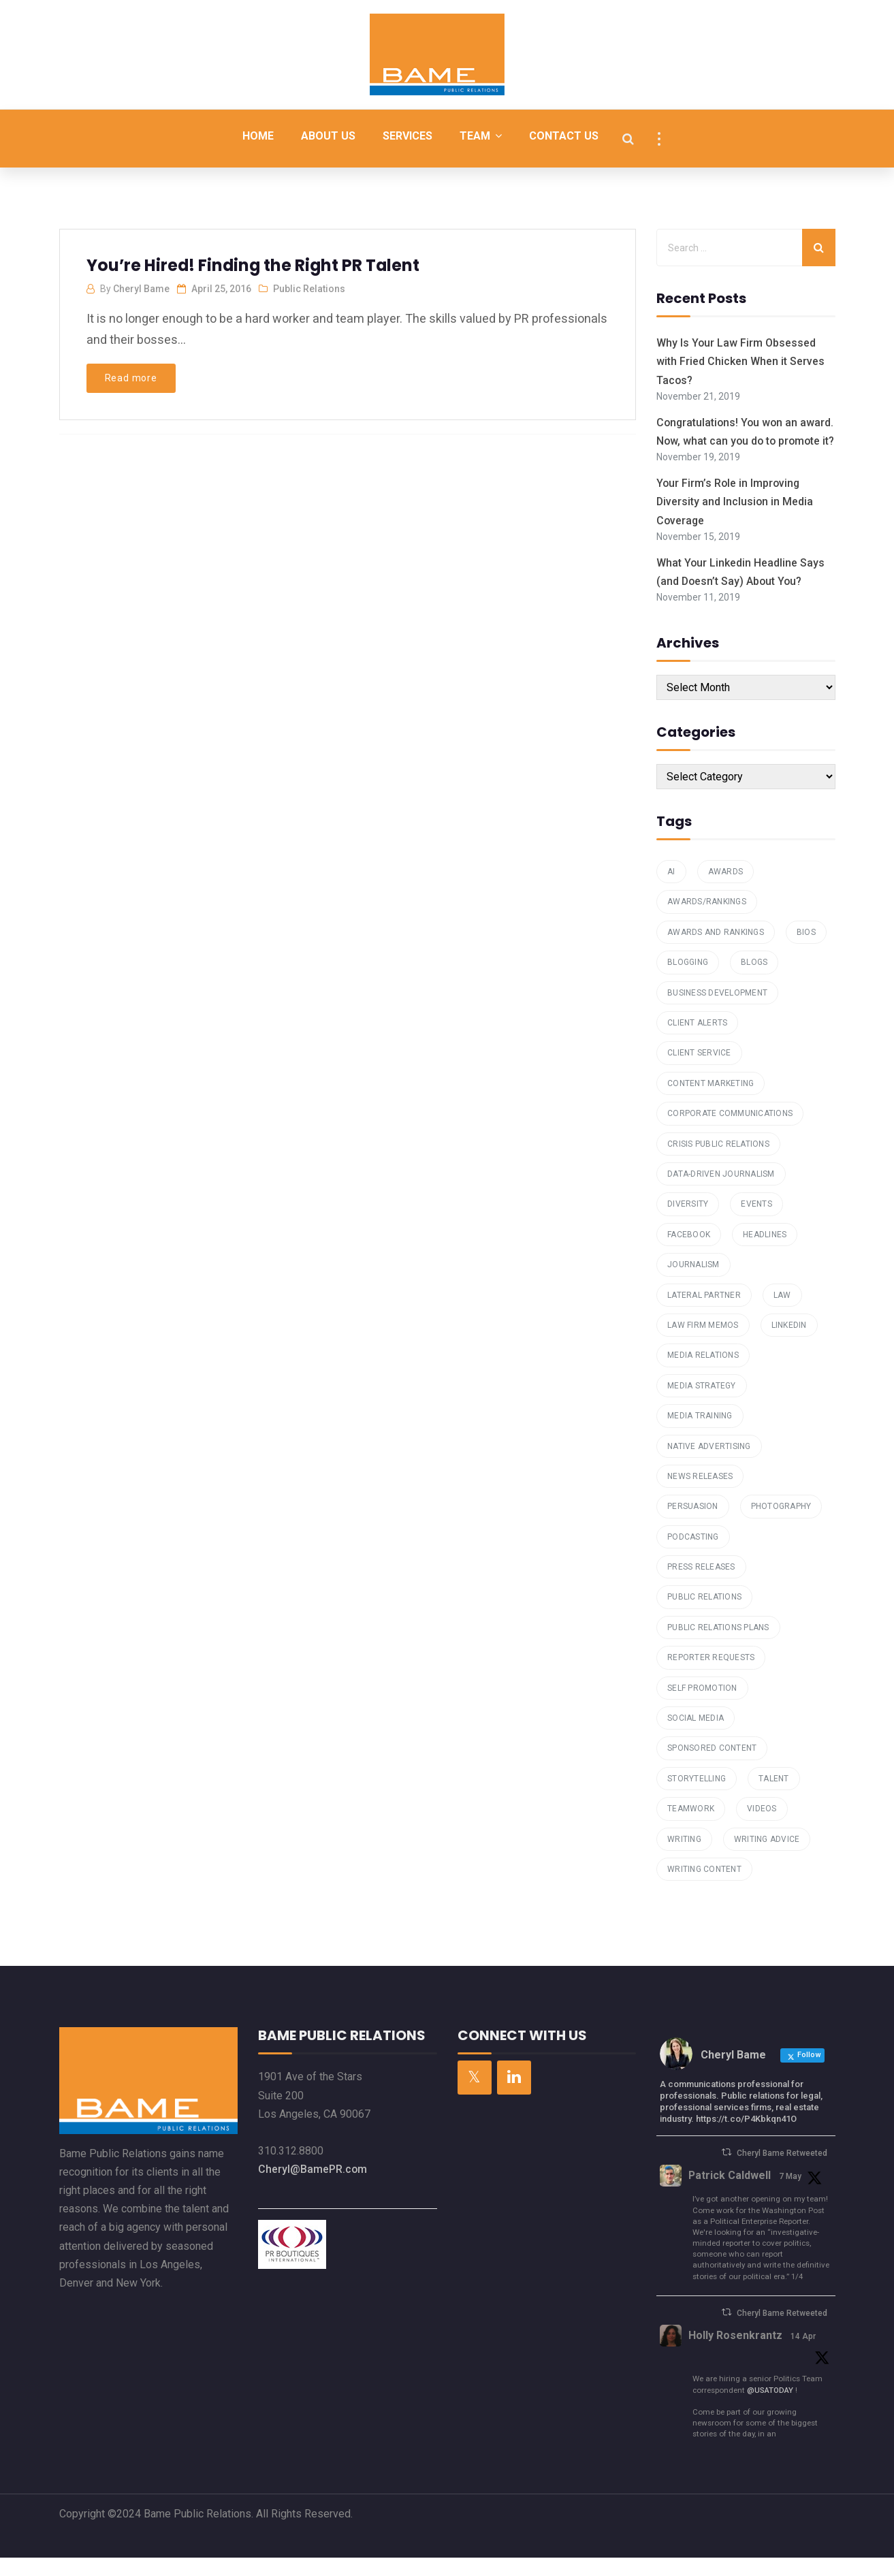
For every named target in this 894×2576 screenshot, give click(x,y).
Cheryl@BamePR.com (313, 2188)
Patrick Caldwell (729, 2194)
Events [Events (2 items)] (756, 1223)
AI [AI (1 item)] (671, 890)
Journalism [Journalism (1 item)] (693, 1283)
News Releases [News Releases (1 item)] (700, 1494)
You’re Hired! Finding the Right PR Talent (255, 265)
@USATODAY (770, 2408)
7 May (791, 2195)
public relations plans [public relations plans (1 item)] (718, 1646)
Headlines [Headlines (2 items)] (764, 1253)
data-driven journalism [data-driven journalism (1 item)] (721, 1192)
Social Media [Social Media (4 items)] (695, 1736)
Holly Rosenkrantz (735, 2354)
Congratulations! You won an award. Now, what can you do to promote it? (735, 441)
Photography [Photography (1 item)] (781, 1525)
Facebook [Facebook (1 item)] (688, 1253)
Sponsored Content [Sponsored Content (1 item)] (711, 1767)
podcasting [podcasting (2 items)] (693, 1555)
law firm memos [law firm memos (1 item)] (703, 1343)
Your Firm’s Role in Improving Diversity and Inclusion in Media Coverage (735, 520)
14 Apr (803, 2355)
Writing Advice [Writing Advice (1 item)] (767, 1857)
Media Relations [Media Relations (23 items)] (703, 1374)
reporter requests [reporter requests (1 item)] (710, 1676)
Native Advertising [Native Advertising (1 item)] (709, 1464)
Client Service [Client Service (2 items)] (699, 1072)
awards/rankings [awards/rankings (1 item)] (706, 920)
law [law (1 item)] (782, 1313)
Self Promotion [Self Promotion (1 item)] (702, 1706)
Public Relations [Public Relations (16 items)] (704, 1616)
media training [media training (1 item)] (700, 1434)
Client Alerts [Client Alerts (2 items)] (697, 1041)
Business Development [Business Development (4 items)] (717, 1011)
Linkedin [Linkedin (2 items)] (789, 1343)
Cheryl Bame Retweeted (782, 2171)
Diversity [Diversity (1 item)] (687, 1223)
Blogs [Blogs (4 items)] (754, 981)
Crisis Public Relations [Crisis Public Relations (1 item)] (718, 1162)
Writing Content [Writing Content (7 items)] (704, 1887)
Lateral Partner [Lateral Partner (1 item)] (704, 1313)
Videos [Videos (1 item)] (762, 1827)
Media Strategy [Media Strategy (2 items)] (701, 1404)
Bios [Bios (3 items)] (806, 950)
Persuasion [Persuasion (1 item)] (692, 1525)
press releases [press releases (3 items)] (701, 1585)
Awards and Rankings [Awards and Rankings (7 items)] (715, 950)
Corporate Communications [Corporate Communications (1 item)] (730, 1132)
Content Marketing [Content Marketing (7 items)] (710, 1102)
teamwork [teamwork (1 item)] (690, 1827)
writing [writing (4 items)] (684, 1857)
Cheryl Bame (141, 288)
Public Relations (309, 288)
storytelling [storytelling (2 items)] (696, 1797)
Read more (131, 377)
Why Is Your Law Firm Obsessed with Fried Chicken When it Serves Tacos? (740, 361)
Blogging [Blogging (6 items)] (687, 981)
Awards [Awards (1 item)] (726, 890)
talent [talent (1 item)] (774, 1797)
